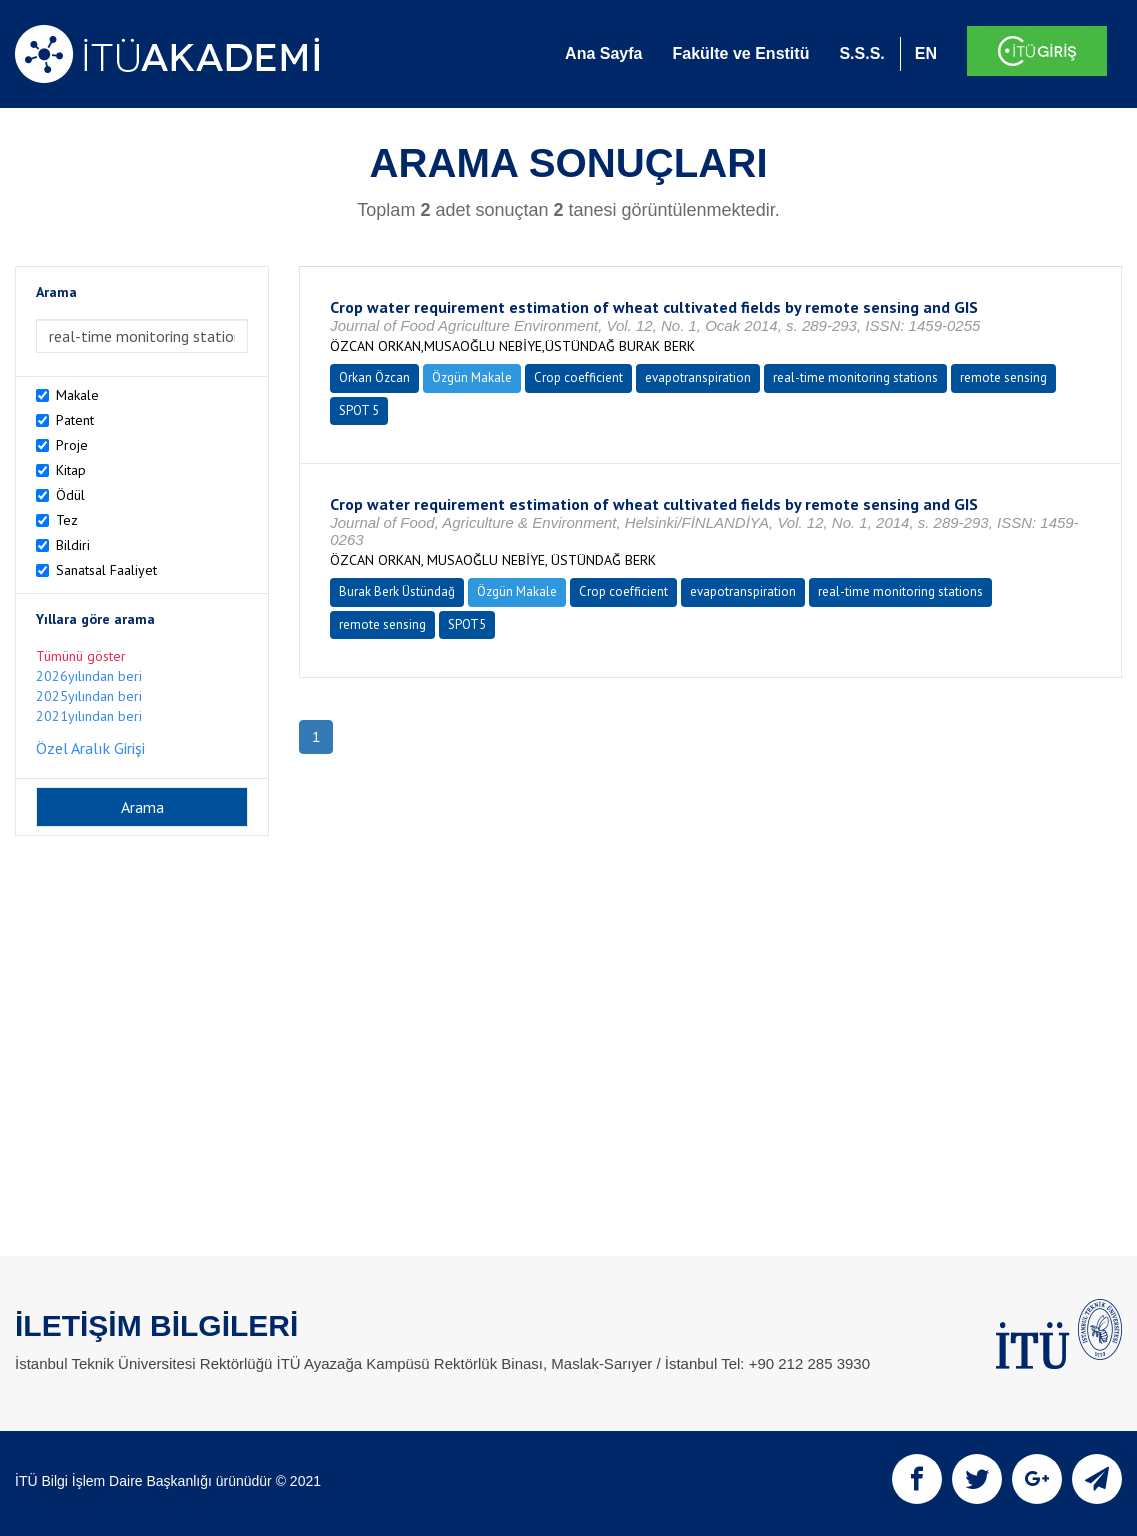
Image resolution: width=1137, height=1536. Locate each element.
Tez (67, 520)
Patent (75, 420)
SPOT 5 (359, 410)
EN (926, 53)
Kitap (71, 470)
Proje (72, 445)
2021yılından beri (89, 716)
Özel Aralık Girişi (90, 748)
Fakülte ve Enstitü (740, 53)
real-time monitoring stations (855, 377)
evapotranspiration (698, 377)
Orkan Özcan (374, 377)
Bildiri (73, 545)
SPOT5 (467, 624)
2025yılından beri (89, 696)
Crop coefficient (578, 377)
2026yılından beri (89, 676)
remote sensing (1003, 377)
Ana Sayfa (603, 53)
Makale (77, 395)
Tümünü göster (81, 656)
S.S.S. (861, 53)
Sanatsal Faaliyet (106, 570)
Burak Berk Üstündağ (397, 591)
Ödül (70, 495)
